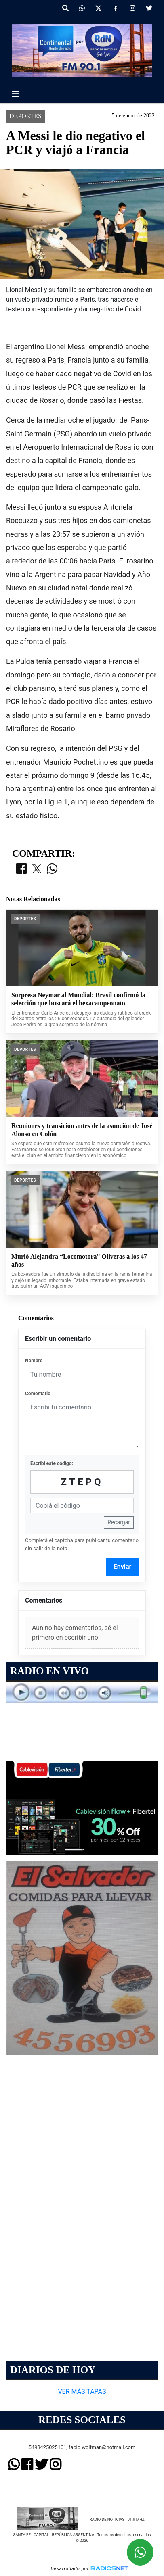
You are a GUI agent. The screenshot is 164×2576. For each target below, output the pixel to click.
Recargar (118, 1522)
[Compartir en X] (37, 869)
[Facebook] (115, 8)
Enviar (123, 1566)
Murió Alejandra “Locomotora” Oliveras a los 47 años (79, 1260)
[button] (65, 8)
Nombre (33, 1360)
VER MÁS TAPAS (82, 2391)
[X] (98, 8)
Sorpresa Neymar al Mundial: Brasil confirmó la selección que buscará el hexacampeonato (78, 999)
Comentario (37, 1393)
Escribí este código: (51, 1463)
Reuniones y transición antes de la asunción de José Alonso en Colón (81, 1129)
